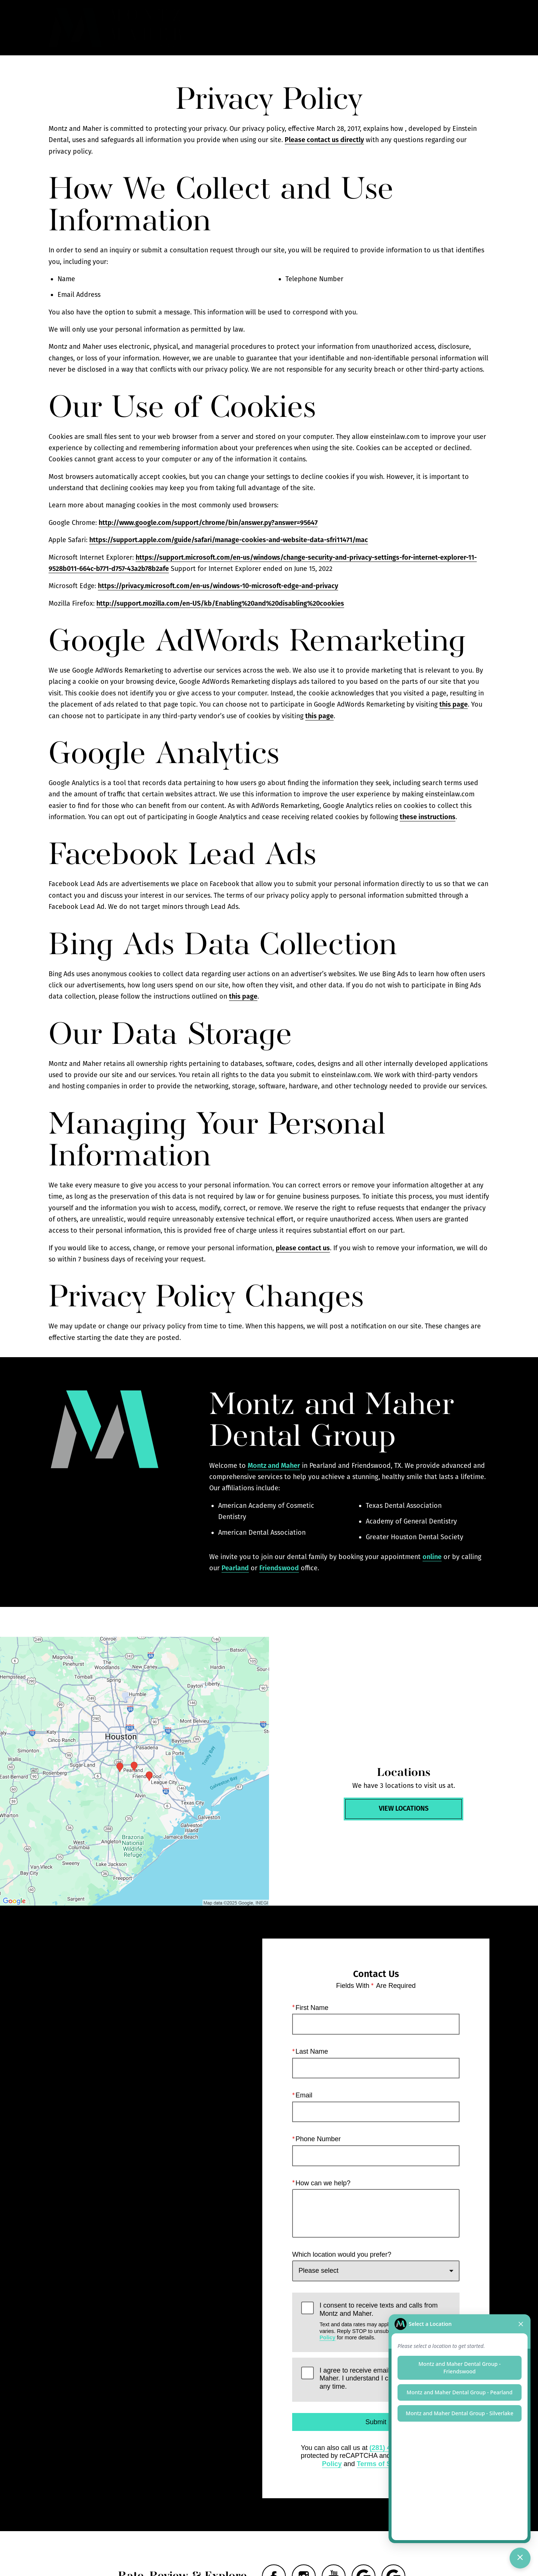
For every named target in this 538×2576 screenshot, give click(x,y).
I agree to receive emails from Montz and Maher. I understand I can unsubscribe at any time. (380, 2378)
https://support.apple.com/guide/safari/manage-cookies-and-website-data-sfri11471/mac (228, 540)
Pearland (235, 1568)
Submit (375, 2422)
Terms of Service (384, 2464)
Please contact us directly (324, 140)
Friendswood (279, 1568)
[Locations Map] (134, 1771)
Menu (473, 28)
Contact (430, 28)
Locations (387, 28)
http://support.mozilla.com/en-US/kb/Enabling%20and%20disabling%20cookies (220, 603)
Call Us (345, 28)
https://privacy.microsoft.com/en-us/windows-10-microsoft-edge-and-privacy (218, 586)
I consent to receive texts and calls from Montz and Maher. (384, 2321)
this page (453, 704)
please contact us (303, 1248)
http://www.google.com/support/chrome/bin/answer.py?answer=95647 (208, 523)
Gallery (306, 28)
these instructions (427, 817)
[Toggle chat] (520, 2558)
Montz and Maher (274, 1465)
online (432, 1557)
